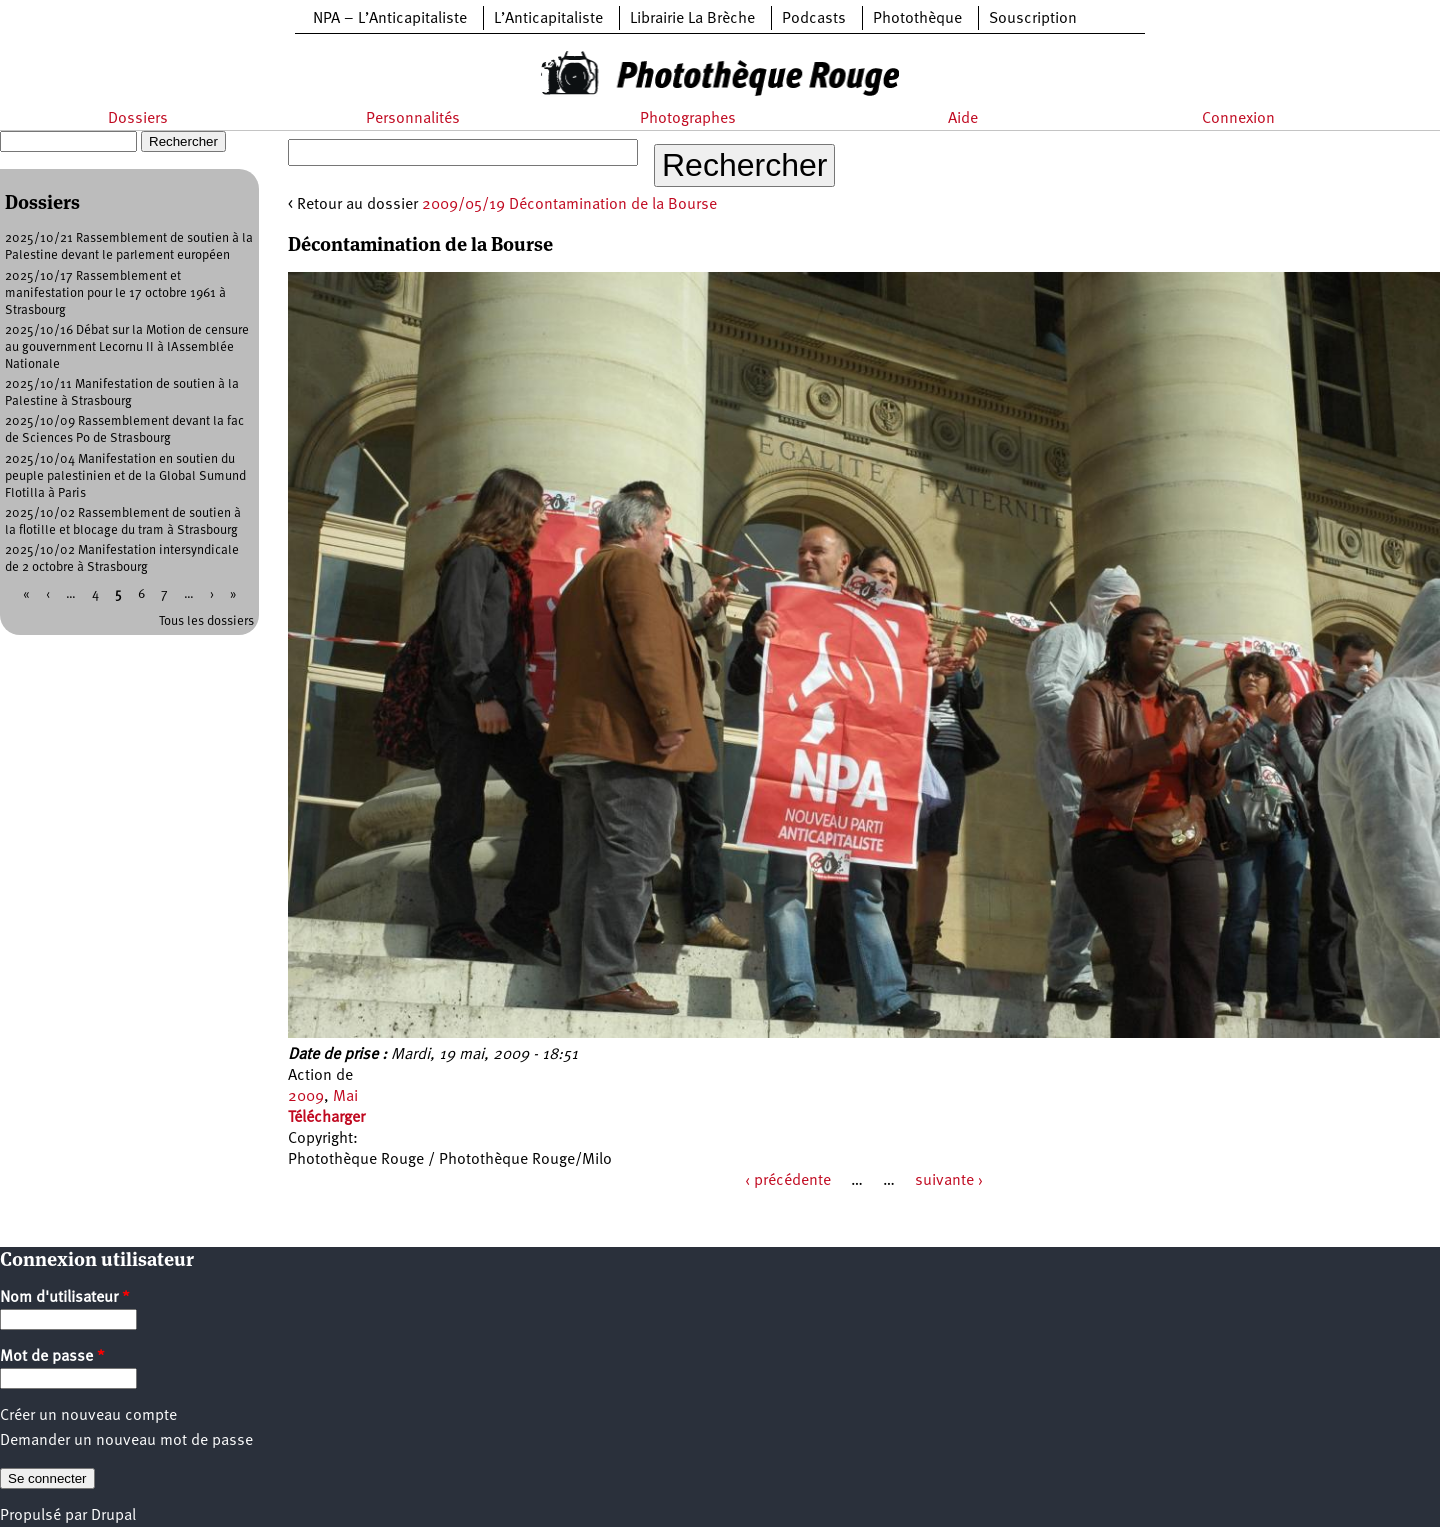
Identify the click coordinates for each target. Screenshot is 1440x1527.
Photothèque (917, 19)
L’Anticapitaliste (548, 19)
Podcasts (814, 19)
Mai (345, 1097)
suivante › (949, 1181)
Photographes (688, 119)
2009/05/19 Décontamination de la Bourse (569, 205)
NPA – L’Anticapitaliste (390, 19)
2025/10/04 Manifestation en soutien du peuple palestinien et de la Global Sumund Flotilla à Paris (125, 476)
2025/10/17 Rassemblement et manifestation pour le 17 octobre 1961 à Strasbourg (115, 293)
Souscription (1033, 19)
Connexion (1238, 119)
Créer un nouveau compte (88, 1416)
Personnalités (413, 119)
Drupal (113, 1516)
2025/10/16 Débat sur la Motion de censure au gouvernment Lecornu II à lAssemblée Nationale (127, 347)
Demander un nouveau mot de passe (126, 1441)
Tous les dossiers (206, 621)
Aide (963, 119)
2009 (306, 1097)
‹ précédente (788, 1181)
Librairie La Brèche (692, 19)
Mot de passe (52, 1357)
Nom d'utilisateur (65, 1298)
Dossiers (138, 119)
